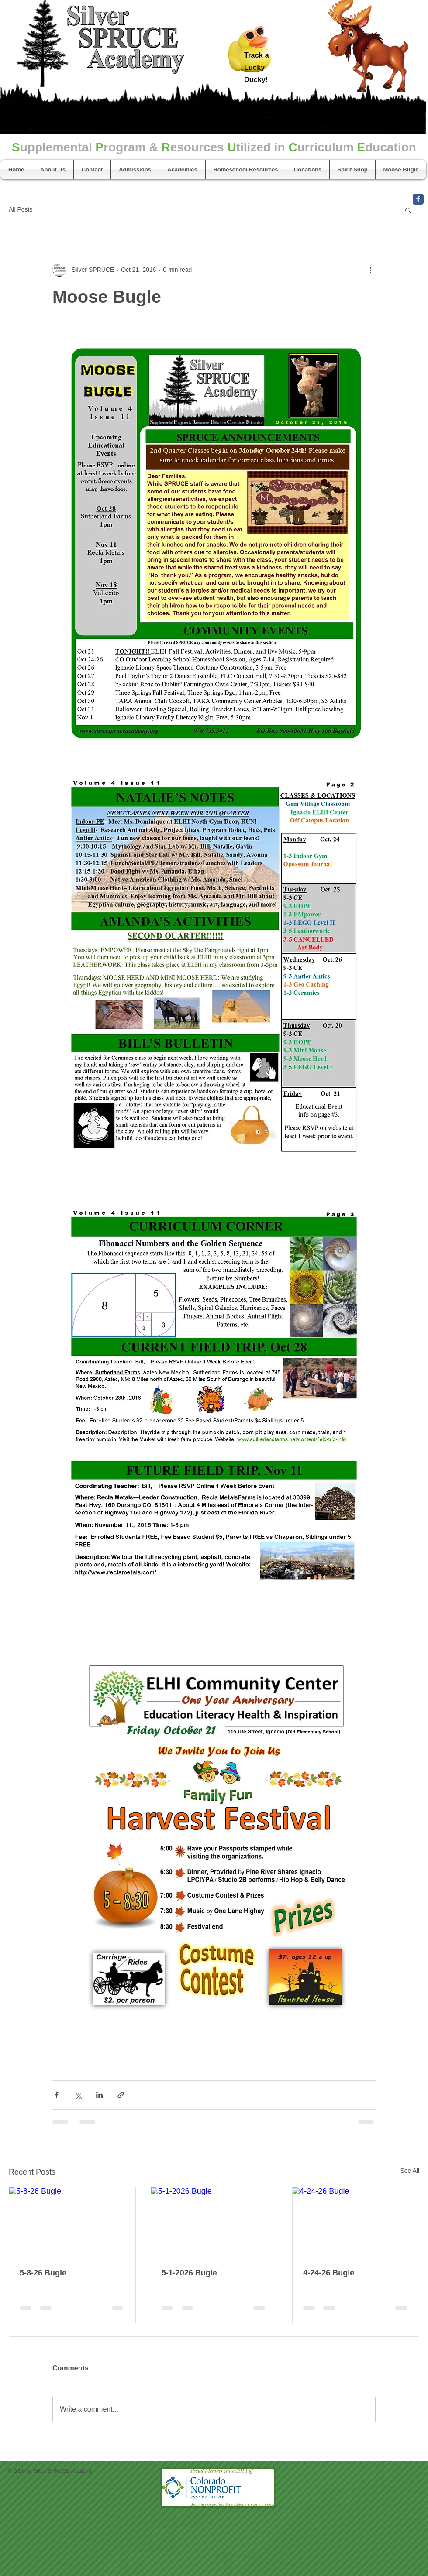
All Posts (20, 209)
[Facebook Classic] (418, 199)
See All (409, 2170)
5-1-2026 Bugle (189, 2272)
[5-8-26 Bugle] (72, 2222)
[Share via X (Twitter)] (78, 2095)
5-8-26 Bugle (43, 2272)
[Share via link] (121, 2095)
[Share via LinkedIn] (99, 2095)
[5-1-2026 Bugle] (214, 2222)
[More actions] (370, 269)
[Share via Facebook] (56, 2095)
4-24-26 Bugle (328, 2272)
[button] (408, 209)
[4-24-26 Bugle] (356, 2222)
